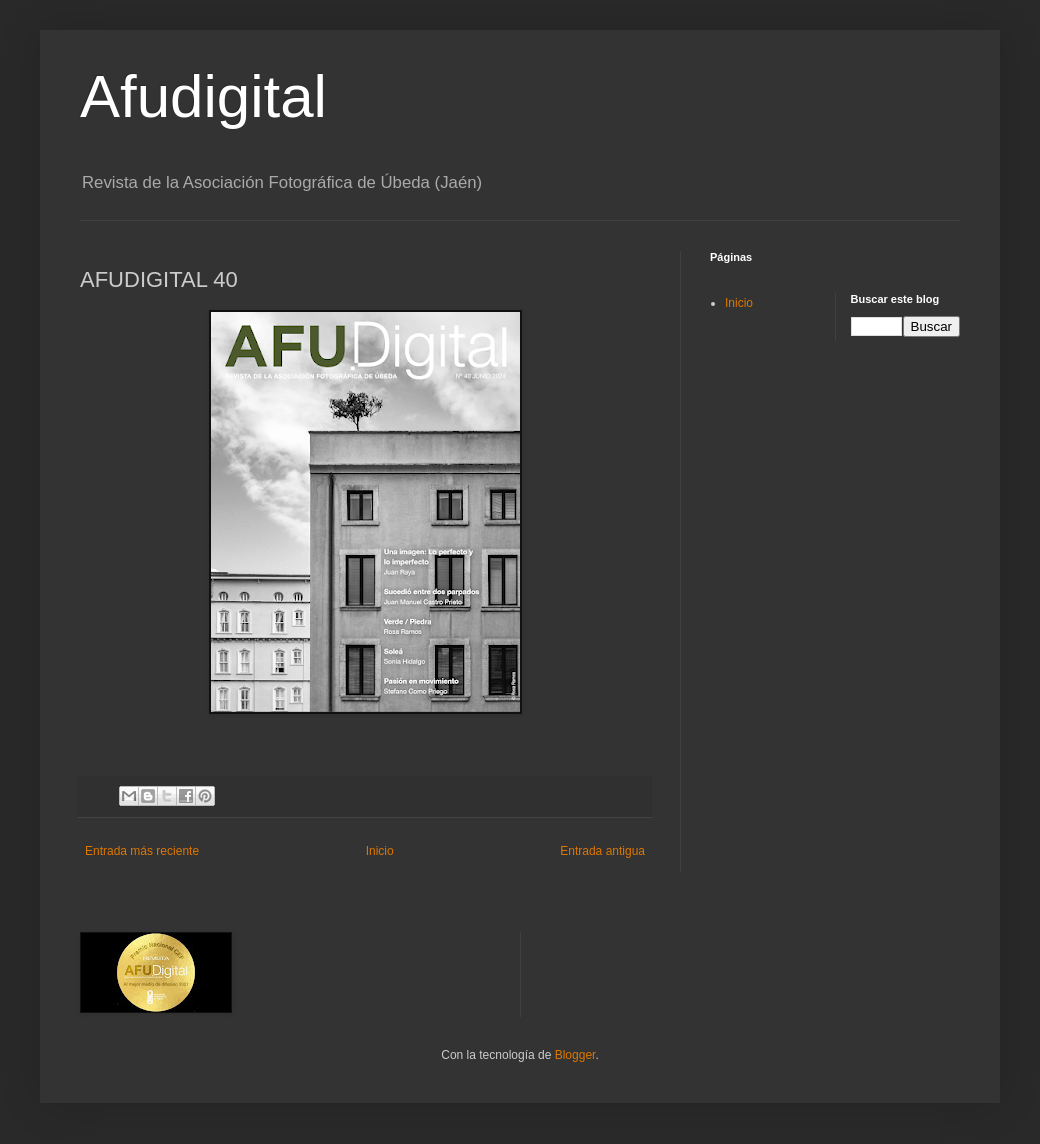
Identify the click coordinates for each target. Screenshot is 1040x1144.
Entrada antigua (602, 851)
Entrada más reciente (142, 851)
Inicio (380, 851)
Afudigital (203, 96)
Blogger (575, 1055)
